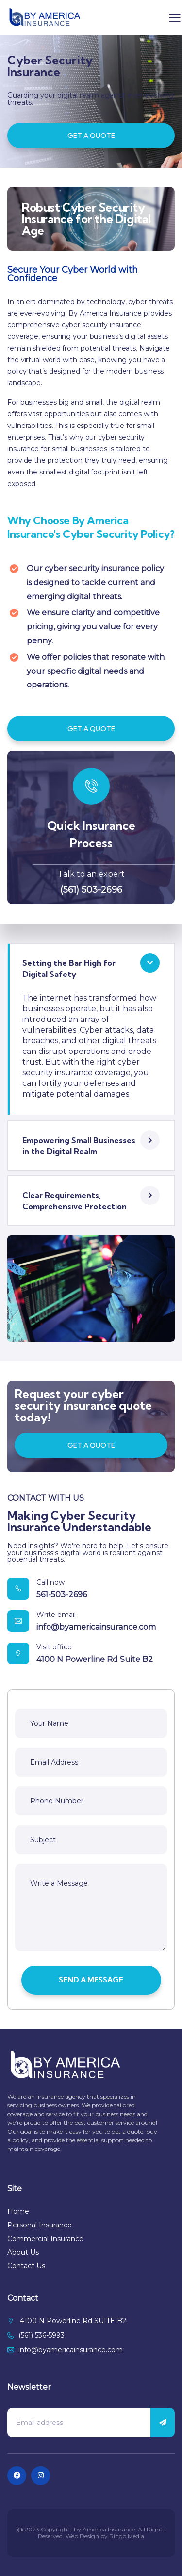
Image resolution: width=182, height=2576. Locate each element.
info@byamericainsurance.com (96, 1626)
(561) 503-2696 (91, 889)
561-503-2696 (61, 1594)
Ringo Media (126, 2536)
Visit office (54, 1647)
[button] (91, 968)
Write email (56, 1614)
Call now (50, 1582)
